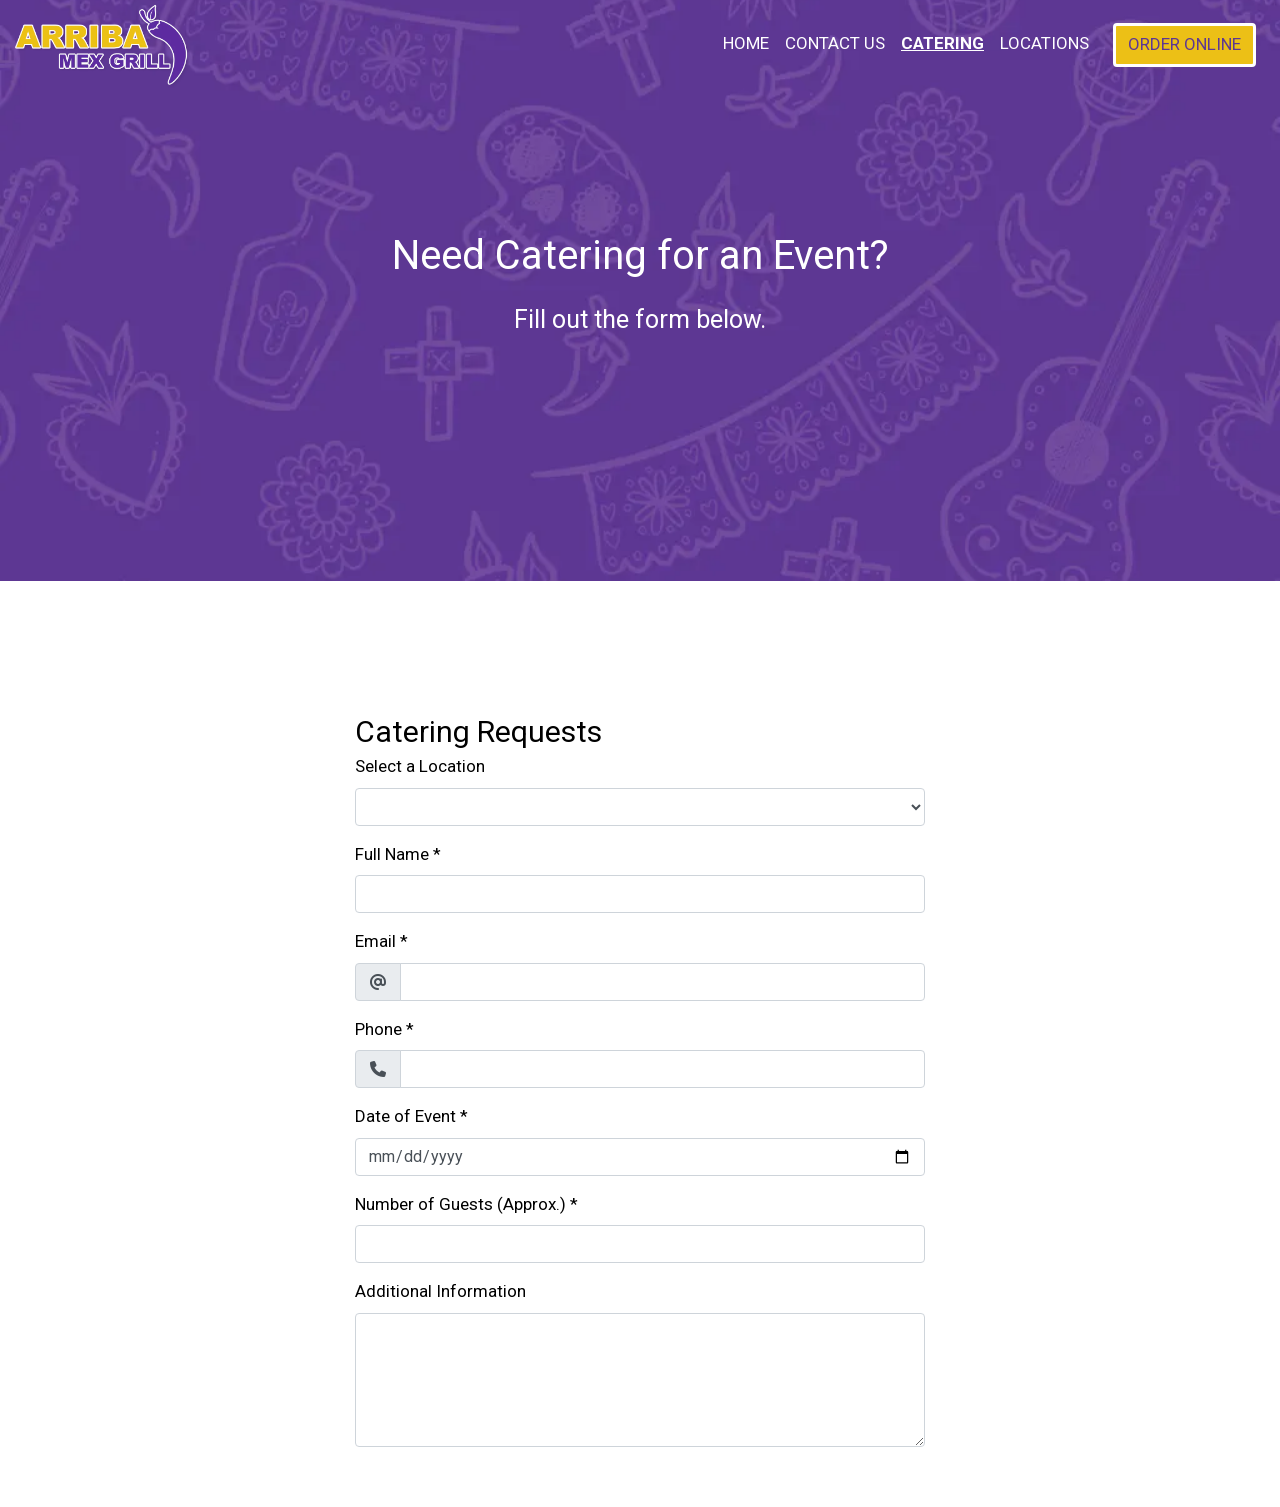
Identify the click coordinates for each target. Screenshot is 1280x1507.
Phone (378, 1029)
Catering (942, 43)
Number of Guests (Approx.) (460, 1204)
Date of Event (405, 1116)
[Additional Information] (640, 1380)
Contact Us (835, 43)
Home (746, 43)
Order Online (1184, 44)
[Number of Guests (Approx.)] (640, 1244)
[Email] (662, 982)
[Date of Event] (640, 1157)
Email (375, 941)
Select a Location (420, 766)
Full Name (392, 854)
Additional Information (440, 1291)
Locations (1044, 43)
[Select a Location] (640, 807)
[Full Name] (640, 894)
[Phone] (662, 1069)
